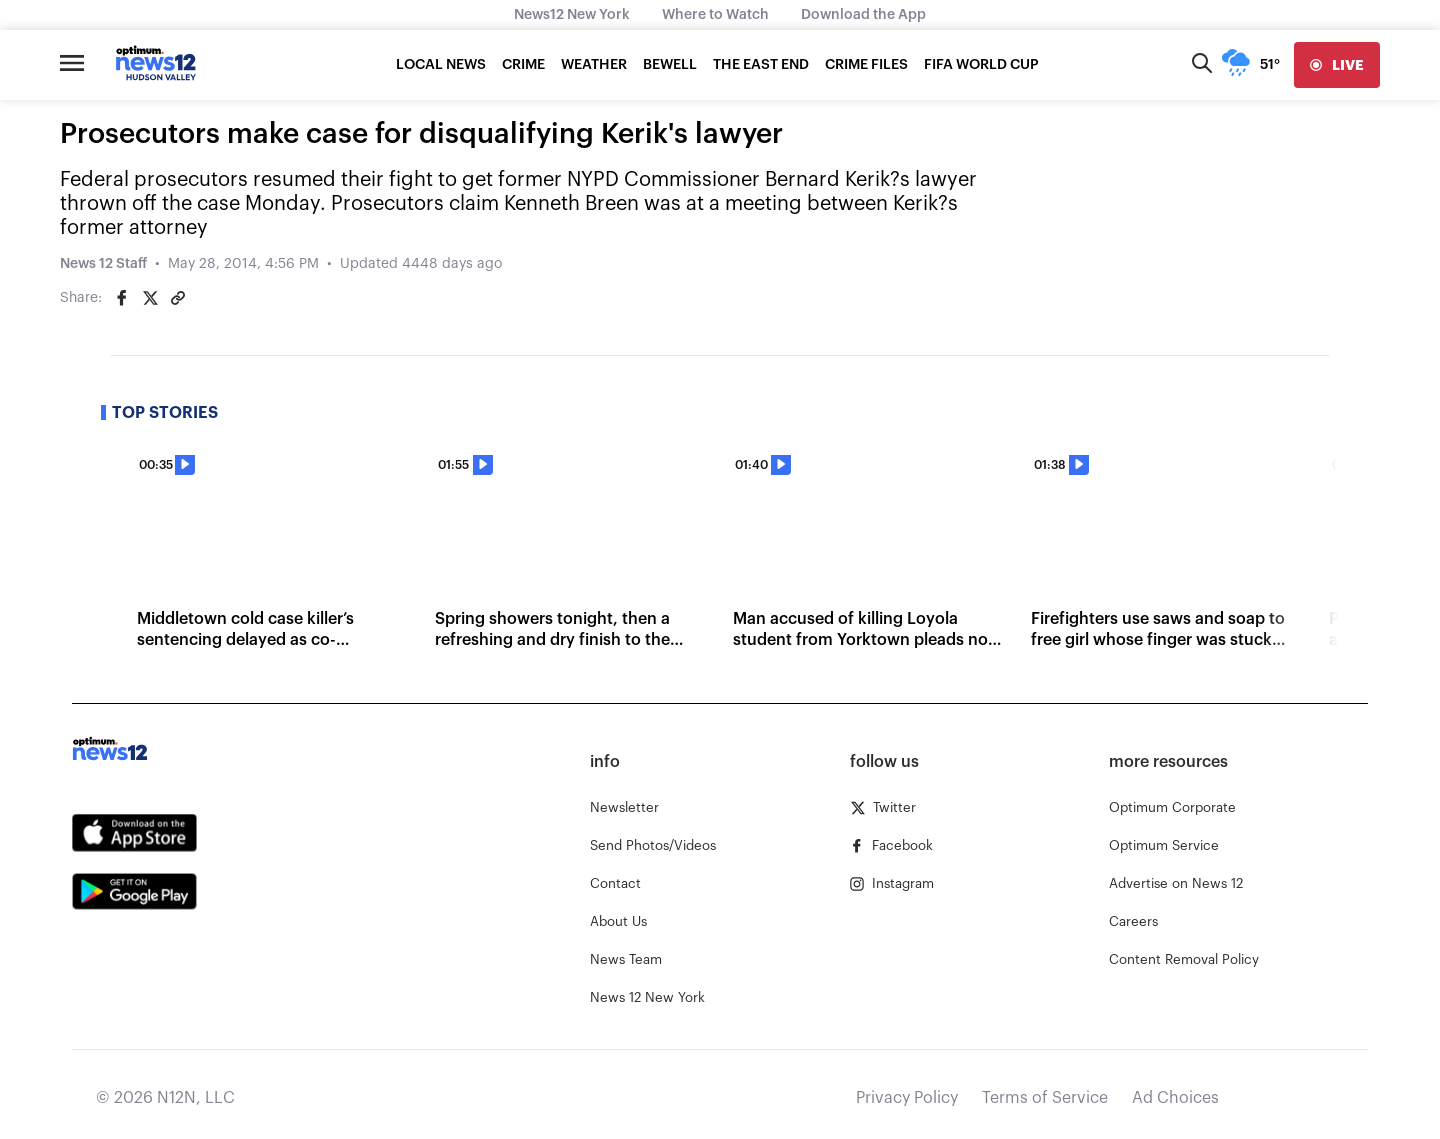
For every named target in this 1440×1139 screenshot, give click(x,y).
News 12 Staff (103, 264)
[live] (1337, 65)
